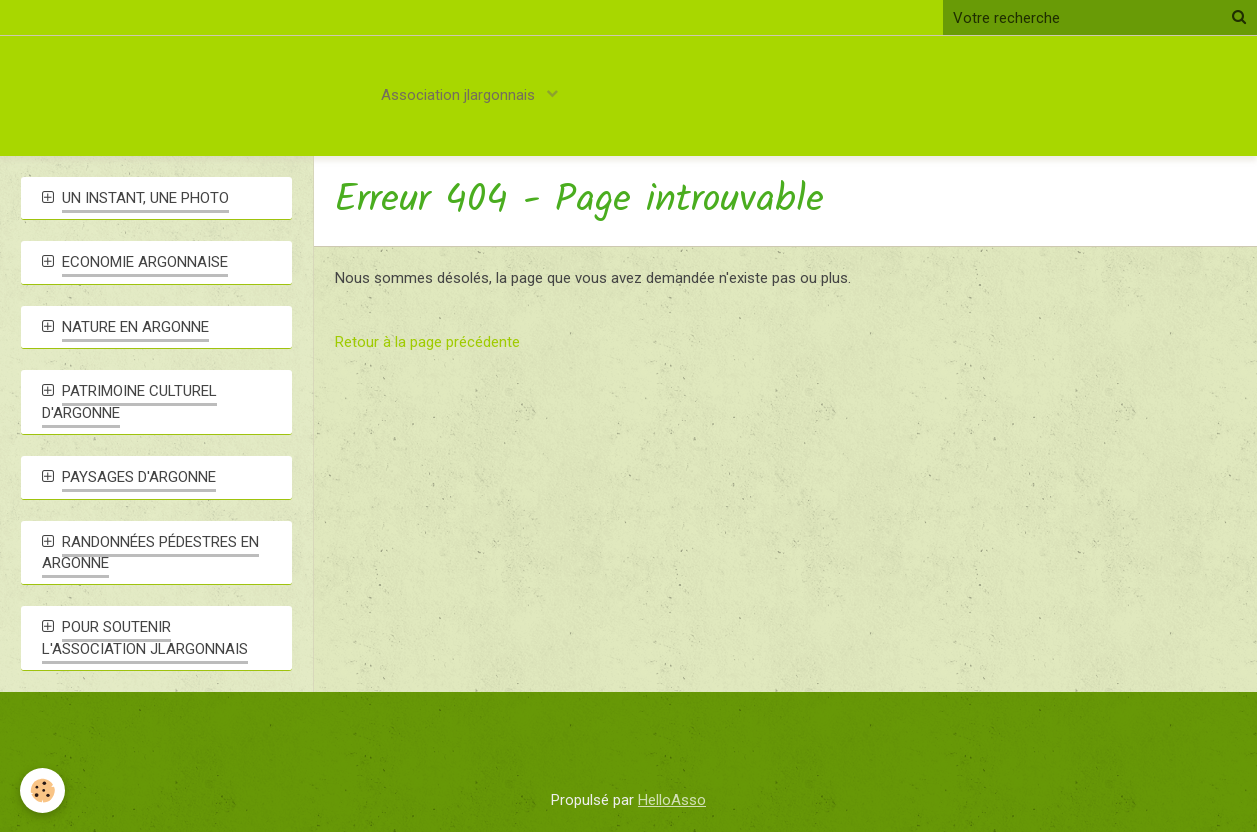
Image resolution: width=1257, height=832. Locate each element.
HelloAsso (672, 800)
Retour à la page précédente (427, 342)
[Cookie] (42, 790)
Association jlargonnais (460, 95)
